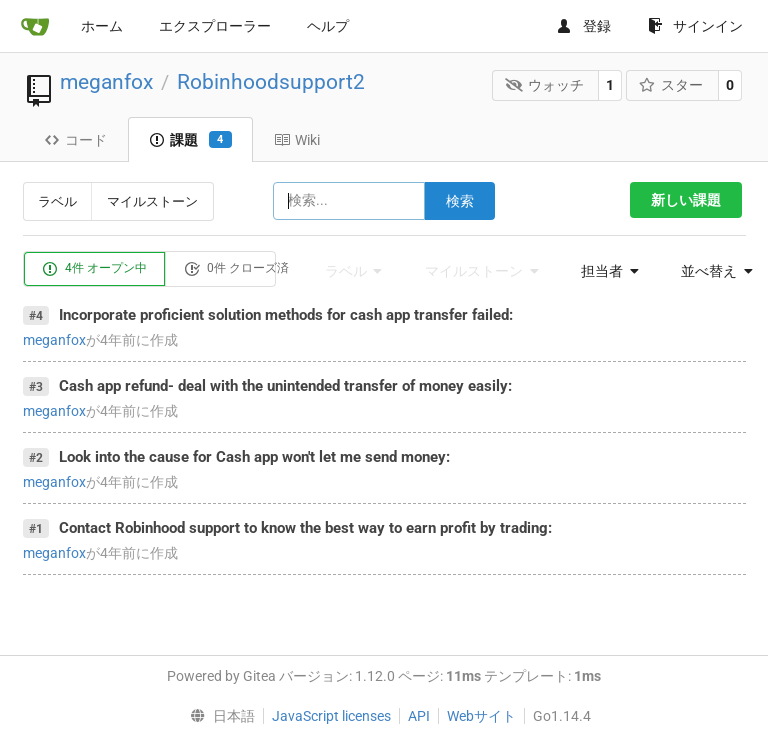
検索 (460, 201)
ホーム (102, 26)
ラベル (57, 201)
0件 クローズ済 (236, 269)
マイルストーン (152, 201)
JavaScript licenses (331, 716)
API (419, 716)
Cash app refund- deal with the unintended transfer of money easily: (285, 386)
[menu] (604, 271)
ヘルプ (328, 26)
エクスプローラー (215, 26)
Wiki (297, 140)
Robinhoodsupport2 (271, 82)
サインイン (695, 26)
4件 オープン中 (94, 269)
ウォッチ (544, 85)
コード (75, 140)
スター (671, 85)
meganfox (106, 82)
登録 (583, 26)
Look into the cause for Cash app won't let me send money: (254, 457)
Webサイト (481, 716)
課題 (190, 140)
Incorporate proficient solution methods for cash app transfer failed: (286, 315)
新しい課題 (686, 200)
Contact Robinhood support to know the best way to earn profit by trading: (305, 528)
